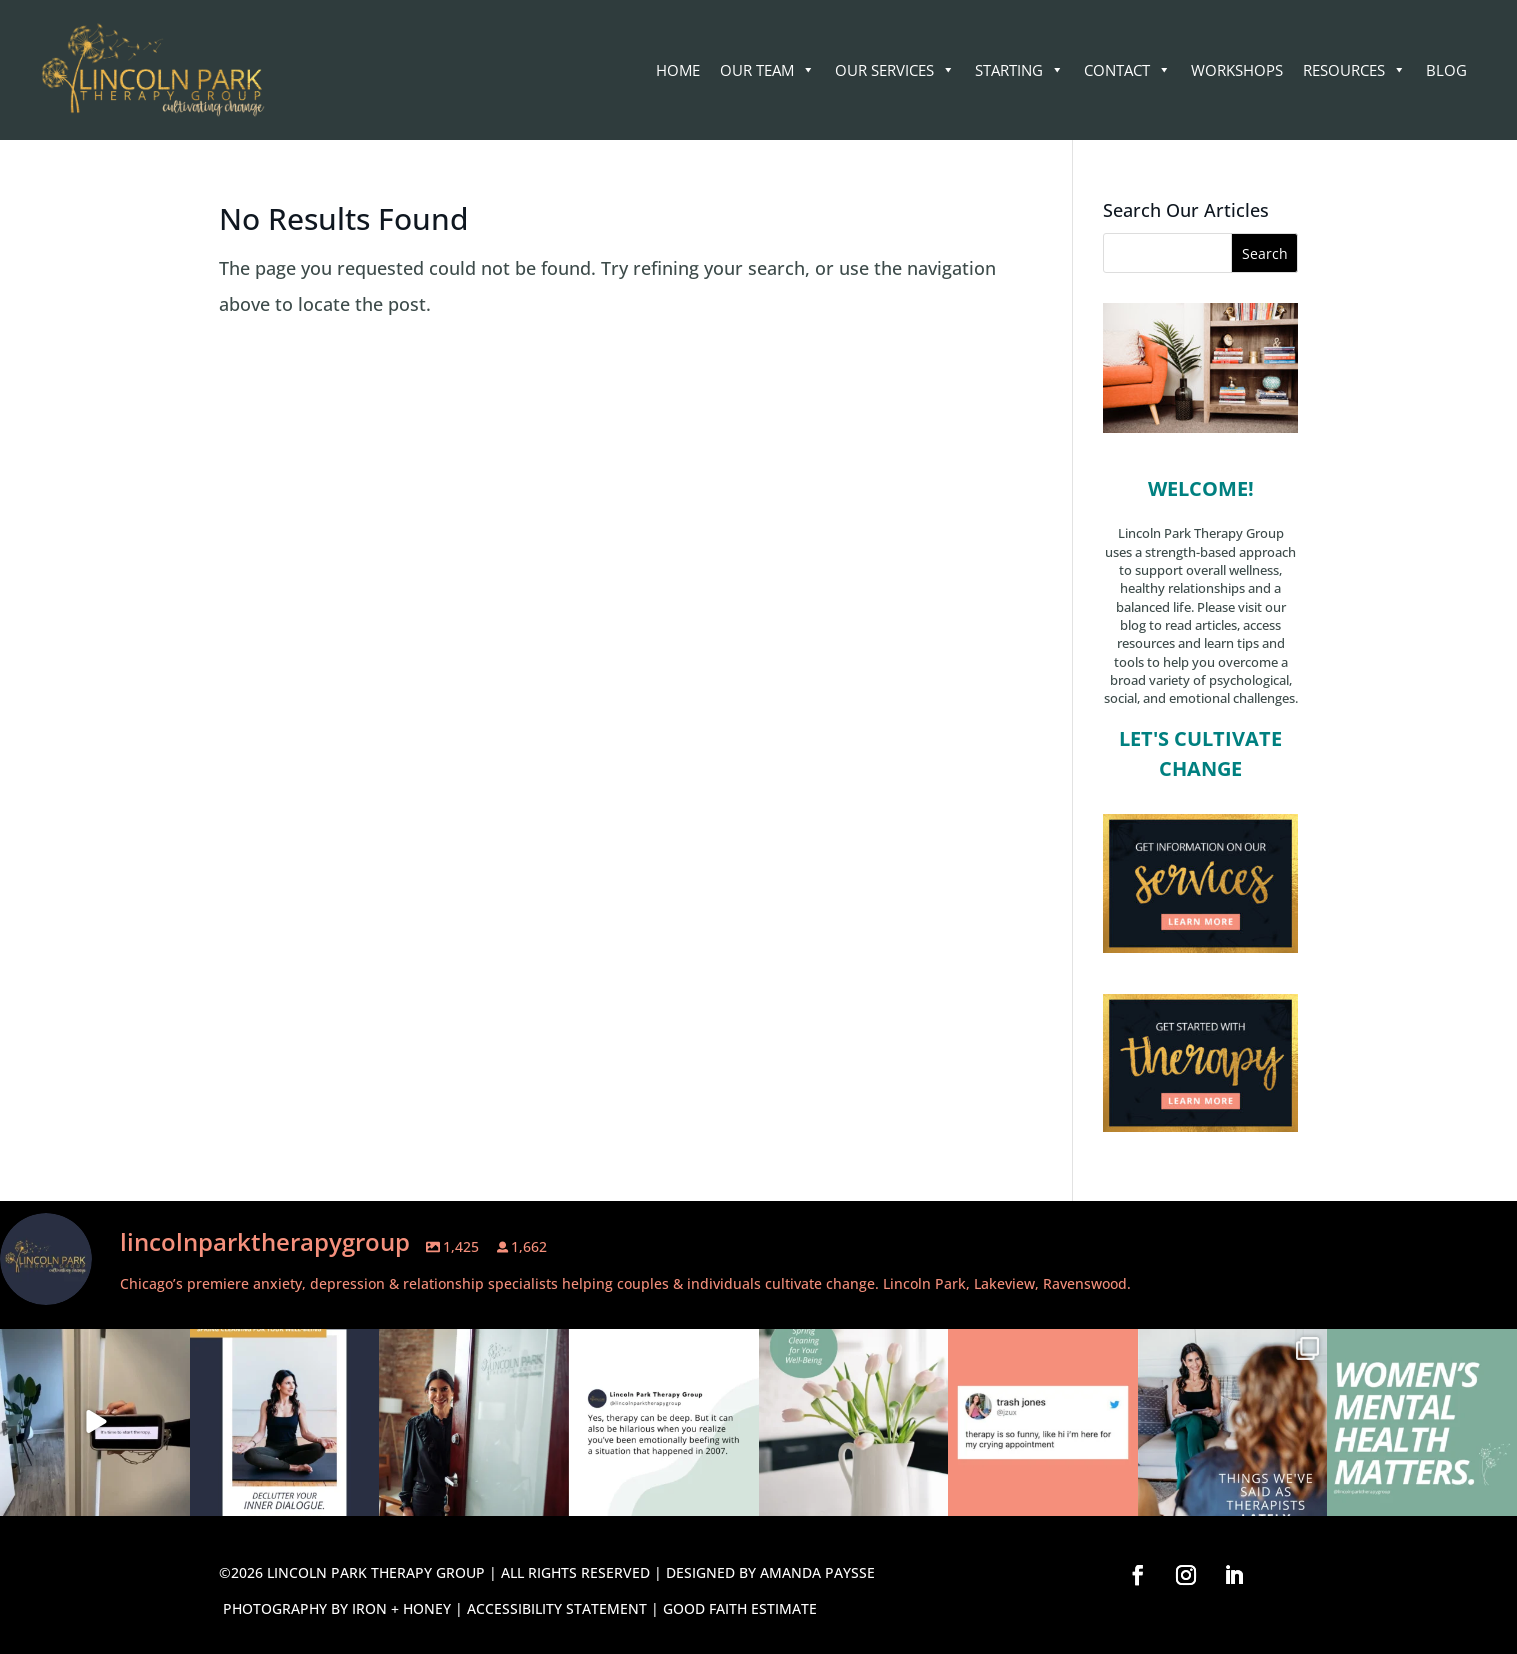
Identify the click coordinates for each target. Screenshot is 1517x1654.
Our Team (767, 70)
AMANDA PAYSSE (817, 1572)
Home (678, 70)
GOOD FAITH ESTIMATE (740, 1608)
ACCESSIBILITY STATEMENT (557, 1608)
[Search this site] (1200, 253)
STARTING (1019, 70)
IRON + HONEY (401, 1608)
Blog (1446, 70)
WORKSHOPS (1237, 70)
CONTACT (1127, 70)
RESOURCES (1354, 70)
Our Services (895, 70)
